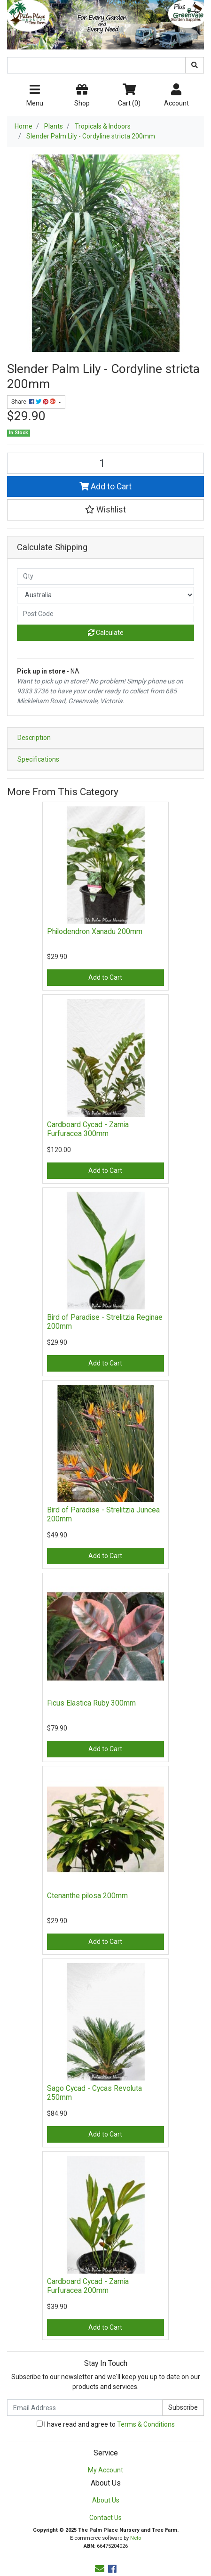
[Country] (105, 595)
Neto (135, 2538)
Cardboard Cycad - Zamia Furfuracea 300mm (88, 1129)
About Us (105, 2500)
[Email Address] (85, 2407)
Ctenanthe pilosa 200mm (87, 1895)
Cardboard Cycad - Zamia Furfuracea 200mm (88, 2286)
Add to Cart (105, 486)
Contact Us (105, 2517)
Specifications (38, 759)
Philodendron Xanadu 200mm (94, 931)
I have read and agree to (106, 2424)
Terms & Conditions (146, 2424)
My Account (105, 2470)
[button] (105, 509)
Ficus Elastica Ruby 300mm (91, 1702)
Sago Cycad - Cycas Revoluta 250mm (94, 2093)
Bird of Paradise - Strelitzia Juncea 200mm (103, 1514)
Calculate (106, 632)
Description (34, 737)
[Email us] (99, 2569)
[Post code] (105, 614)
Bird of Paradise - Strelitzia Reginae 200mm (105, 1322)
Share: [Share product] (34, 401)
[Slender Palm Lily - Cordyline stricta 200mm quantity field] (105, 463)
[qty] (105, 576)
